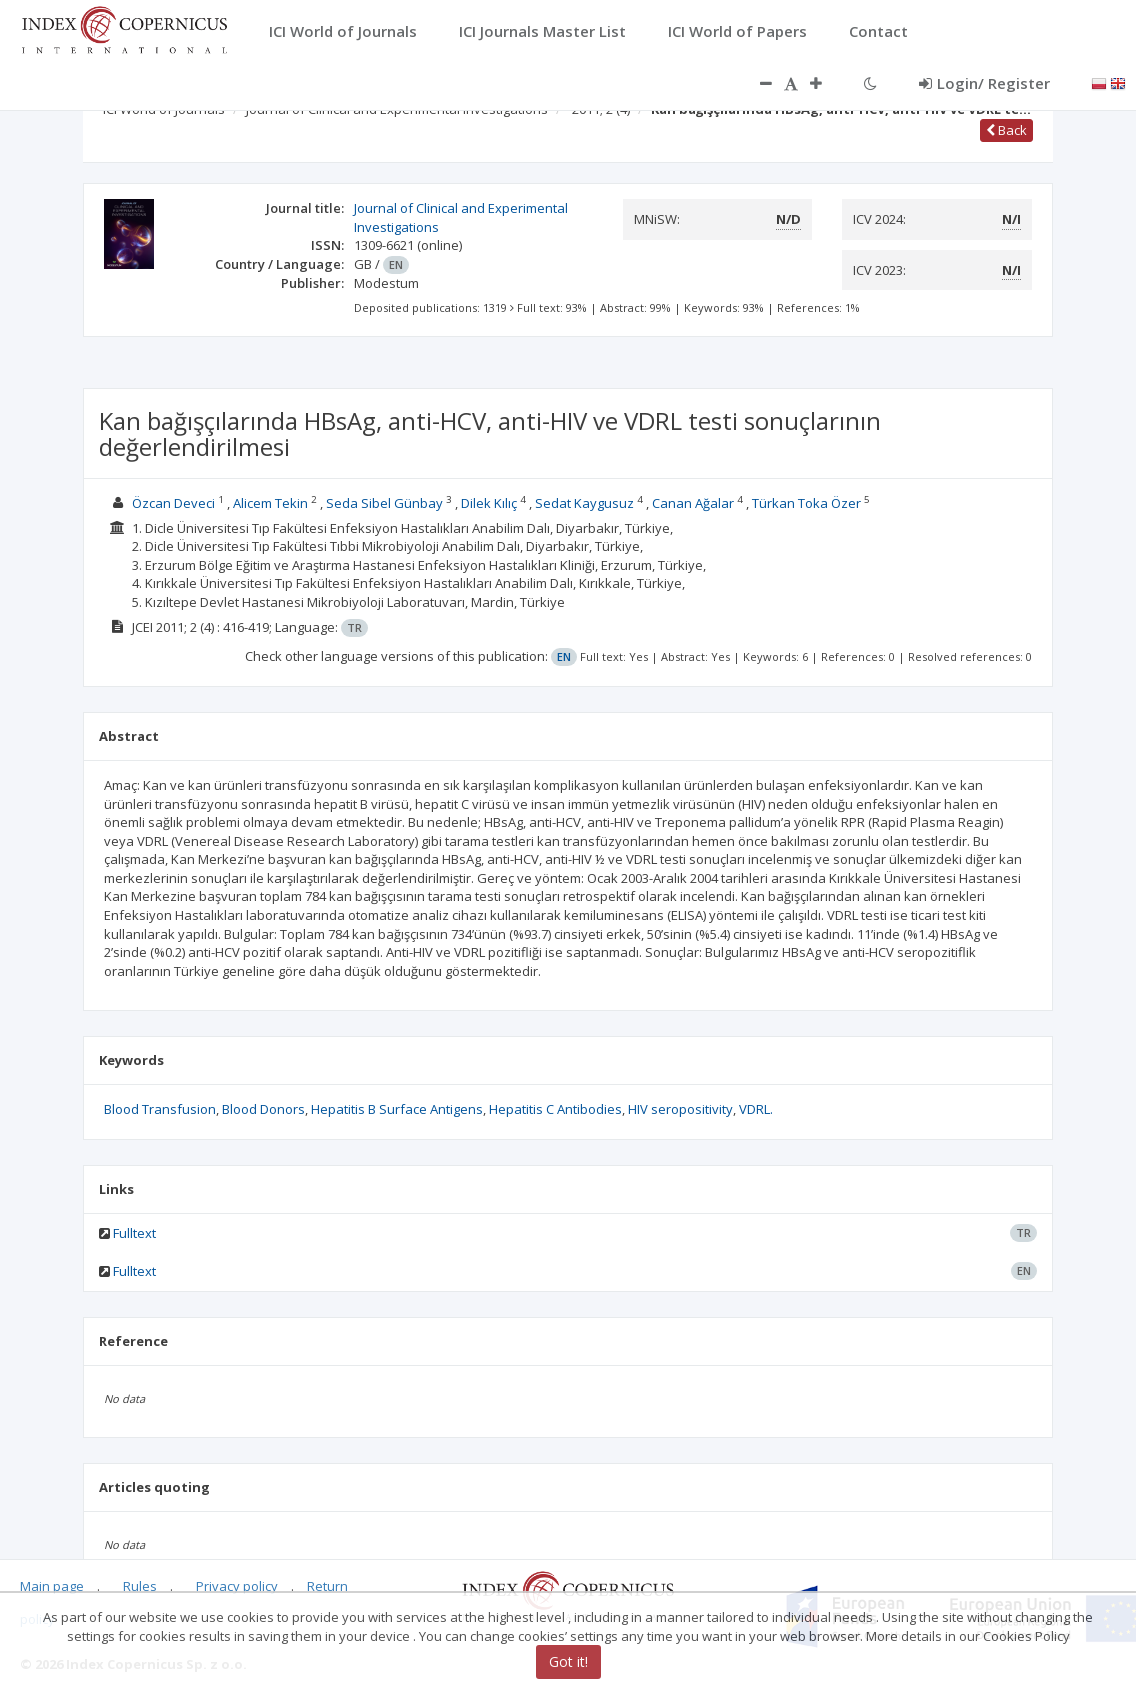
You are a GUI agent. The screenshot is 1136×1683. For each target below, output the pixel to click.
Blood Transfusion (160, 1109)
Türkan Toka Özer (806, 503)
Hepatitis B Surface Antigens (397, 1109)
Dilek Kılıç (489, 503)
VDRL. (756, 1109)
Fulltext (134, 1233)
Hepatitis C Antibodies (555, 1109)
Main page (52, 1586)
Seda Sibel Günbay (384, 503)
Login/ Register (984, 83)
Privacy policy (237, 1586)
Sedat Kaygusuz (584, 503)
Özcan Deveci (173, 503)
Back (1006, 130)
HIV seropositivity (680, 1109)
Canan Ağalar (693, 503)
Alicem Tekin (270, 503)
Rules (140, 1586)
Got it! (568, 1661)
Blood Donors (263, 1109)
